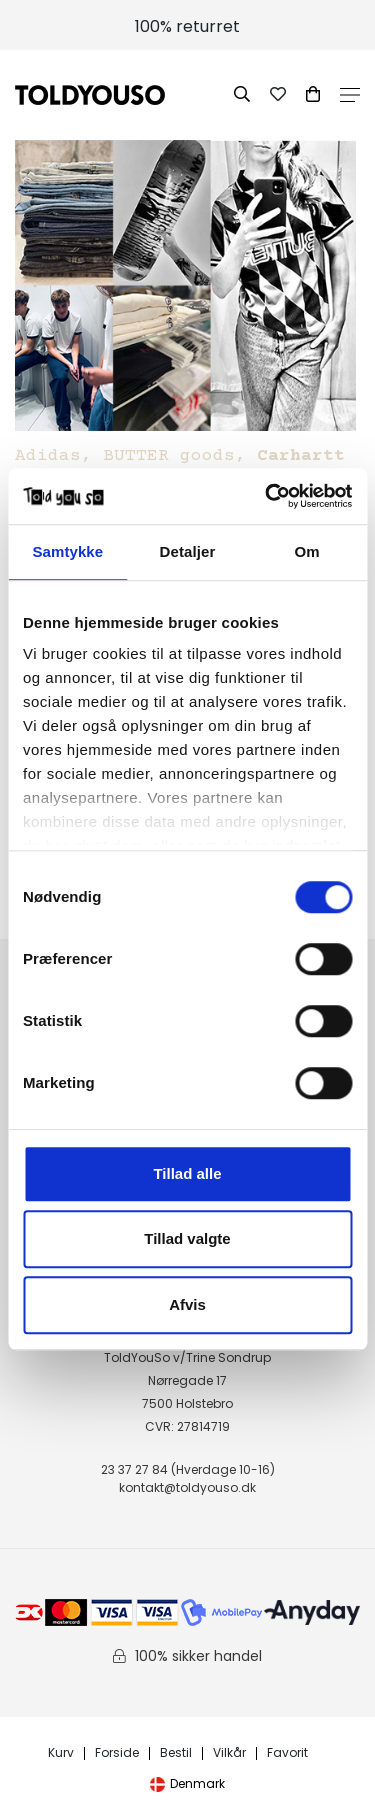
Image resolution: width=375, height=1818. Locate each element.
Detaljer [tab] (188, 551)
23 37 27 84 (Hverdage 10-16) (188, 1469)
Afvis (187, 1304)
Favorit (287, 1753)
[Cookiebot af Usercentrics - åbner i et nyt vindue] (267, 496)
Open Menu (350, 95)
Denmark (187, 1783)
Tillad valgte (187, 1238)
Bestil (176, 1753)
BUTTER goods (169, 456)
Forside (117, 1753)
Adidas (48, 456)
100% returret (187, 26)
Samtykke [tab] (67, 551)
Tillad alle (187, 1173)
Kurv (61, 1753)
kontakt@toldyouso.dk (187, 1487)
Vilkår (229, 1753)
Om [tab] (307, 551)
